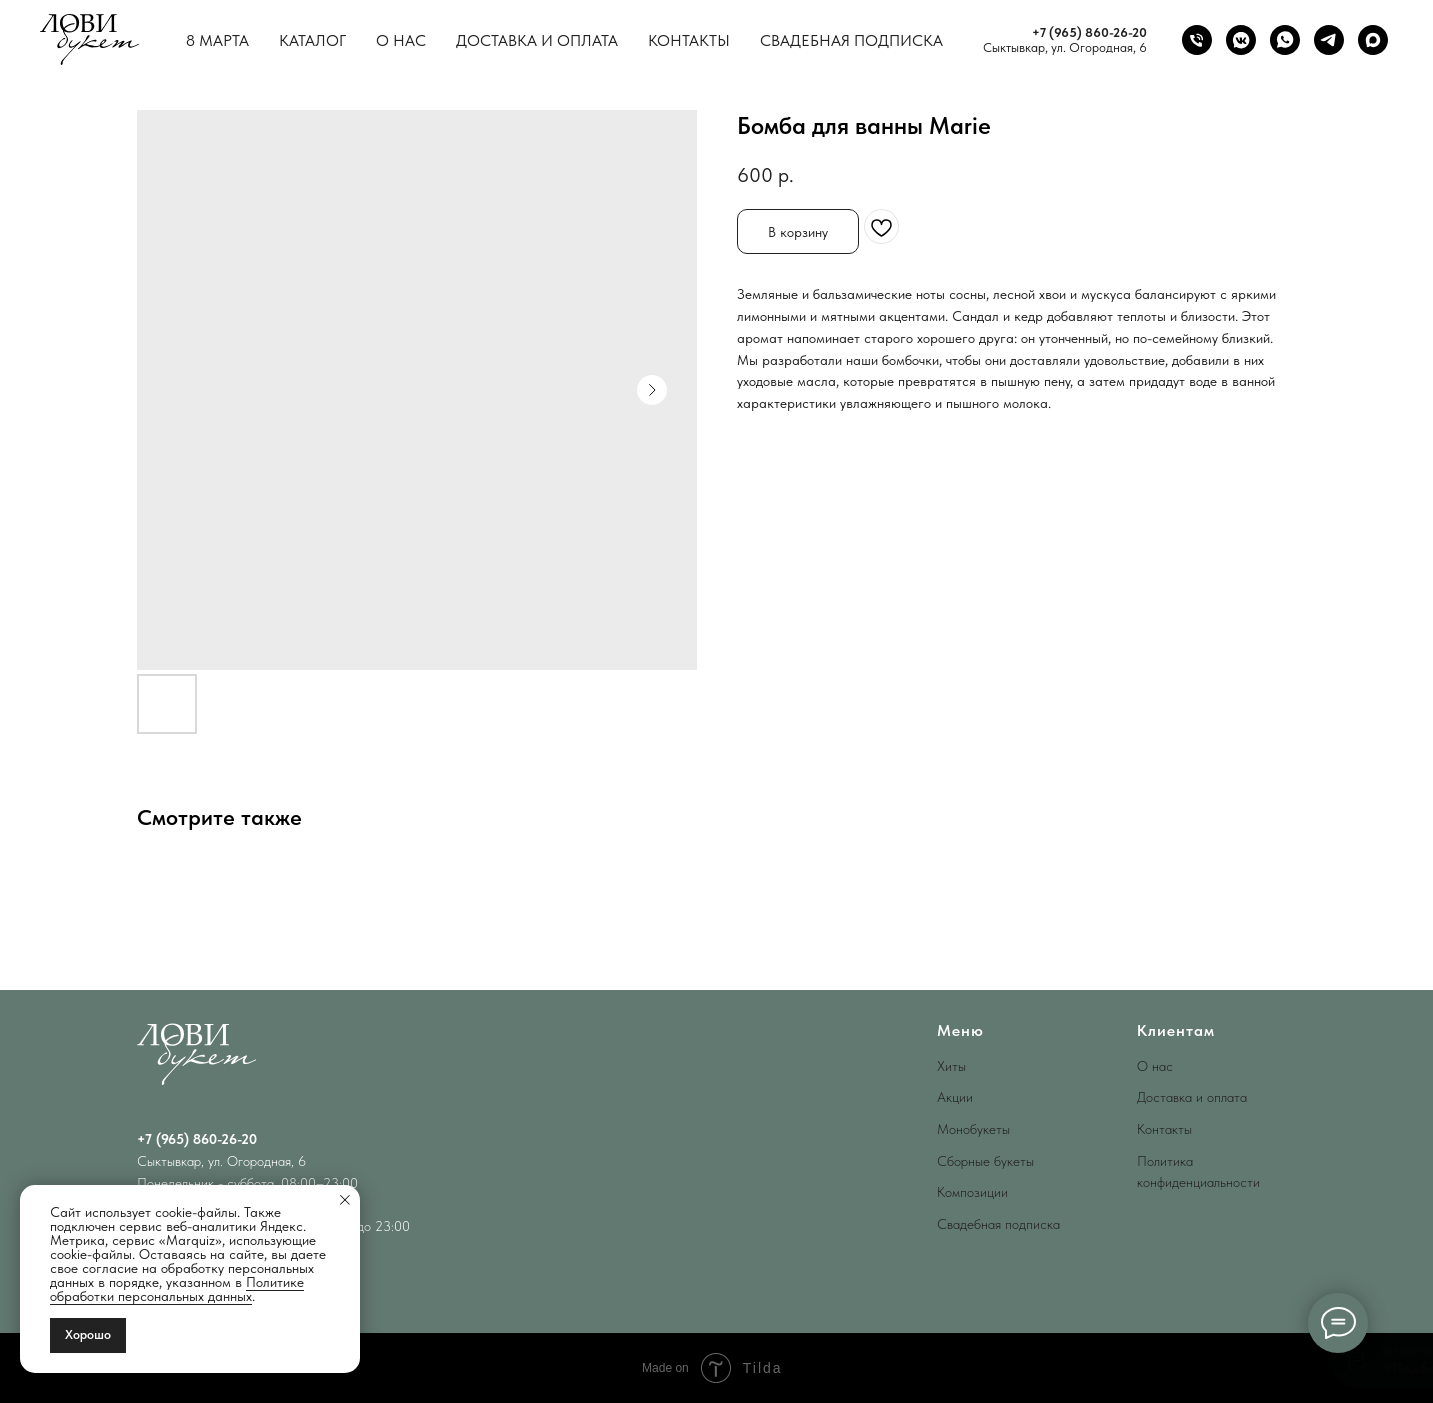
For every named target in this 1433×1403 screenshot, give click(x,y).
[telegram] (1329, 40)
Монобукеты (973, 1129)
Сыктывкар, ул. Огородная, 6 (1065, 47)
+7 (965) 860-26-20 (1089, 32)
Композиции (972, 1192)
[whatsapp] (1285, 40)
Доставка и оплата (537, 40)
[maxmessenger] (1373, 40)
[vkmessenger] (1241, 40)
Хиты (951, 1066)
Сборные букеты (985, 1161)
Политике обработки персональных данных (177, 1289)
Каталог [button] (312, 40)
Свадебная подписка (851, 40)
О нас (401, 40)
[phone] (1197, 40)
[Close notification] (345, 1200)
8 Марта (217, 40)
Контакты (689, 40)
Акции (955, 1097)
